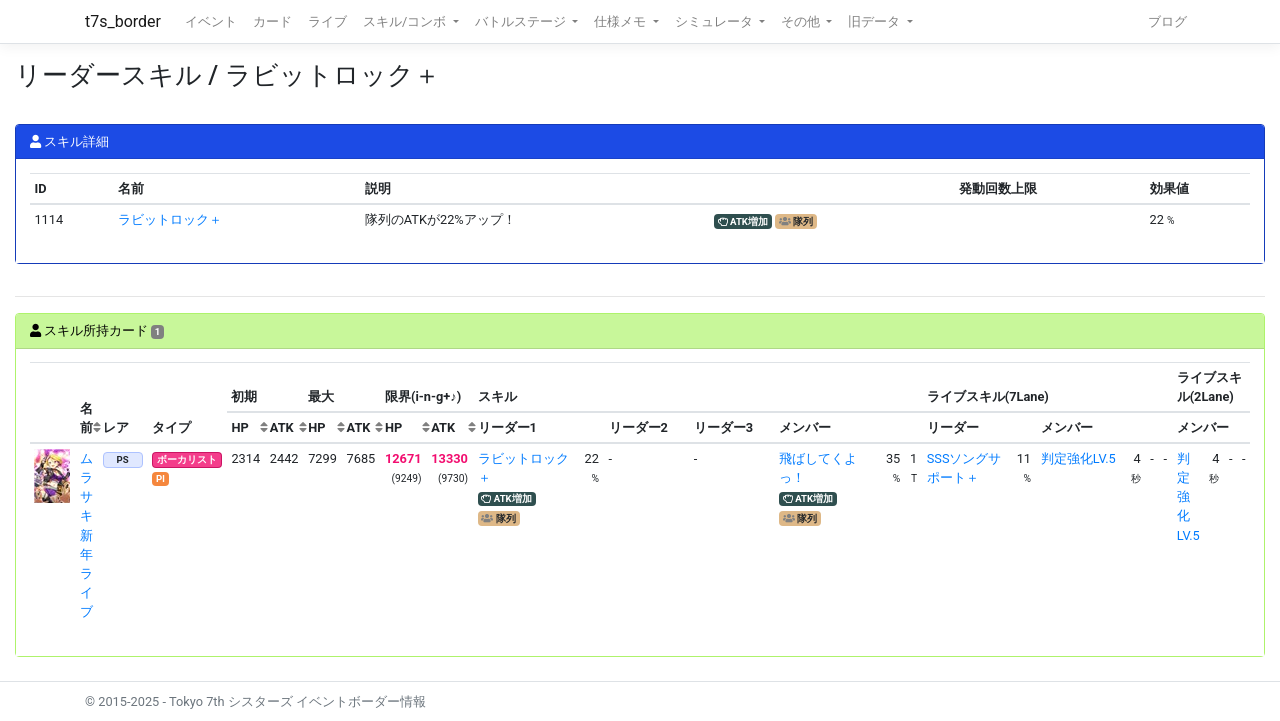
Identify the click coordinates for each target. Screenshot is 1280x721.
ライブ (327, 21)
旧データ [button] (875, 21)
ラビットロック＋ (170, 219)
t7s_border (123, 21)
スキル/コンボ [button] (406, 21)
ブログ (1167, 21)
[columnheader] (53, 403)
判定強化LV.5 (1078, 458)
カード (272, 21)
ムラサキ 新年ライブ (86, 535)
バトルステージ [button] (522, 21)
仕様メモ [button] (621, 21)
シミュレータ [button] (715, 21)
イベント (211, 21)
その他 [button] (802, 21)
